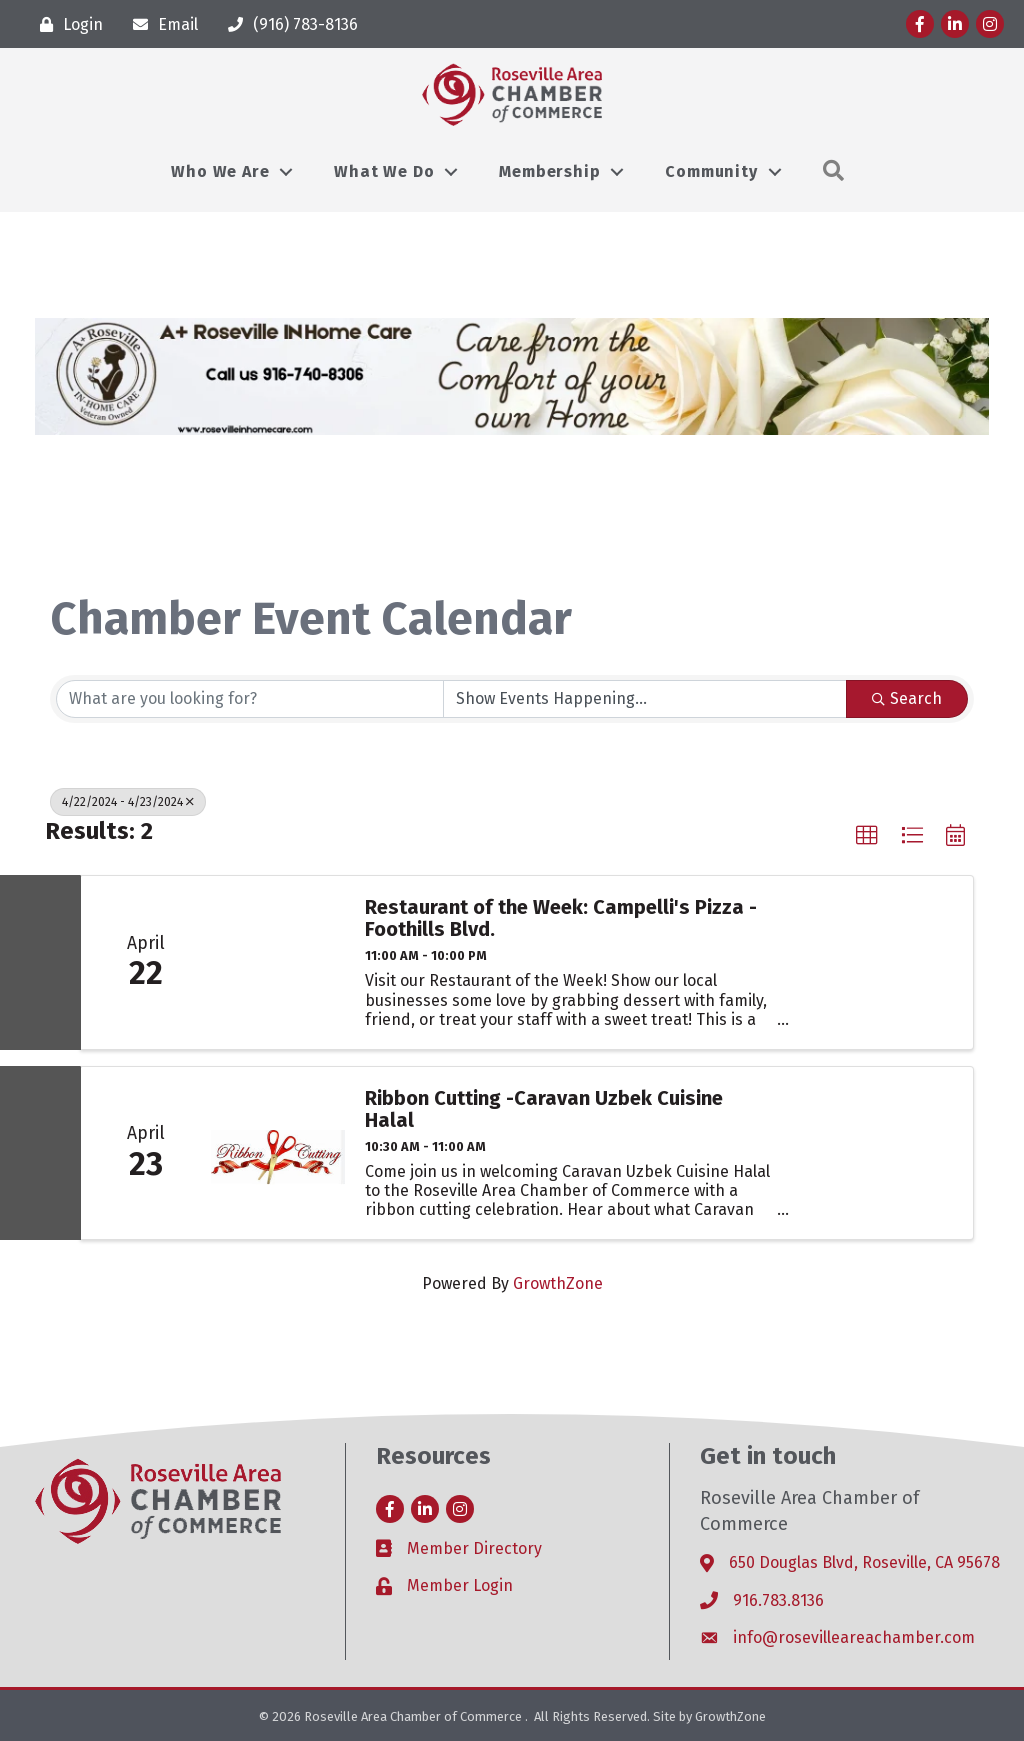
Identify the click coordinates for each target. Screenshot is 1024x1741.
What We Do (384, 171)
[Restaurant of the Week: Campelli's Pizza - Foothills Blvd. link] (278, 962)
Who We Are (220, 171)
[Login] (66, 24)
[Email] (160, 24)
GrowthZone (558, 1283)
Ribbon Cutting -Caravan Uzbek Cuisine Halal (544, 1109)
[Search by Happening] (645, 699)
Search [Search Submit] (907, 698)
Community (711, 171)
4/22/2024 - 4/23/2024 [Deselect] (128, 802)
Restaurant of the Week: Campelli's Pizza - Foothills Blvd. (561, 918)
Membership (549, 171)
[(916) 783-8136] (288, 24)
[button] (867, 836)
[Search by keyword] (250, 699)
